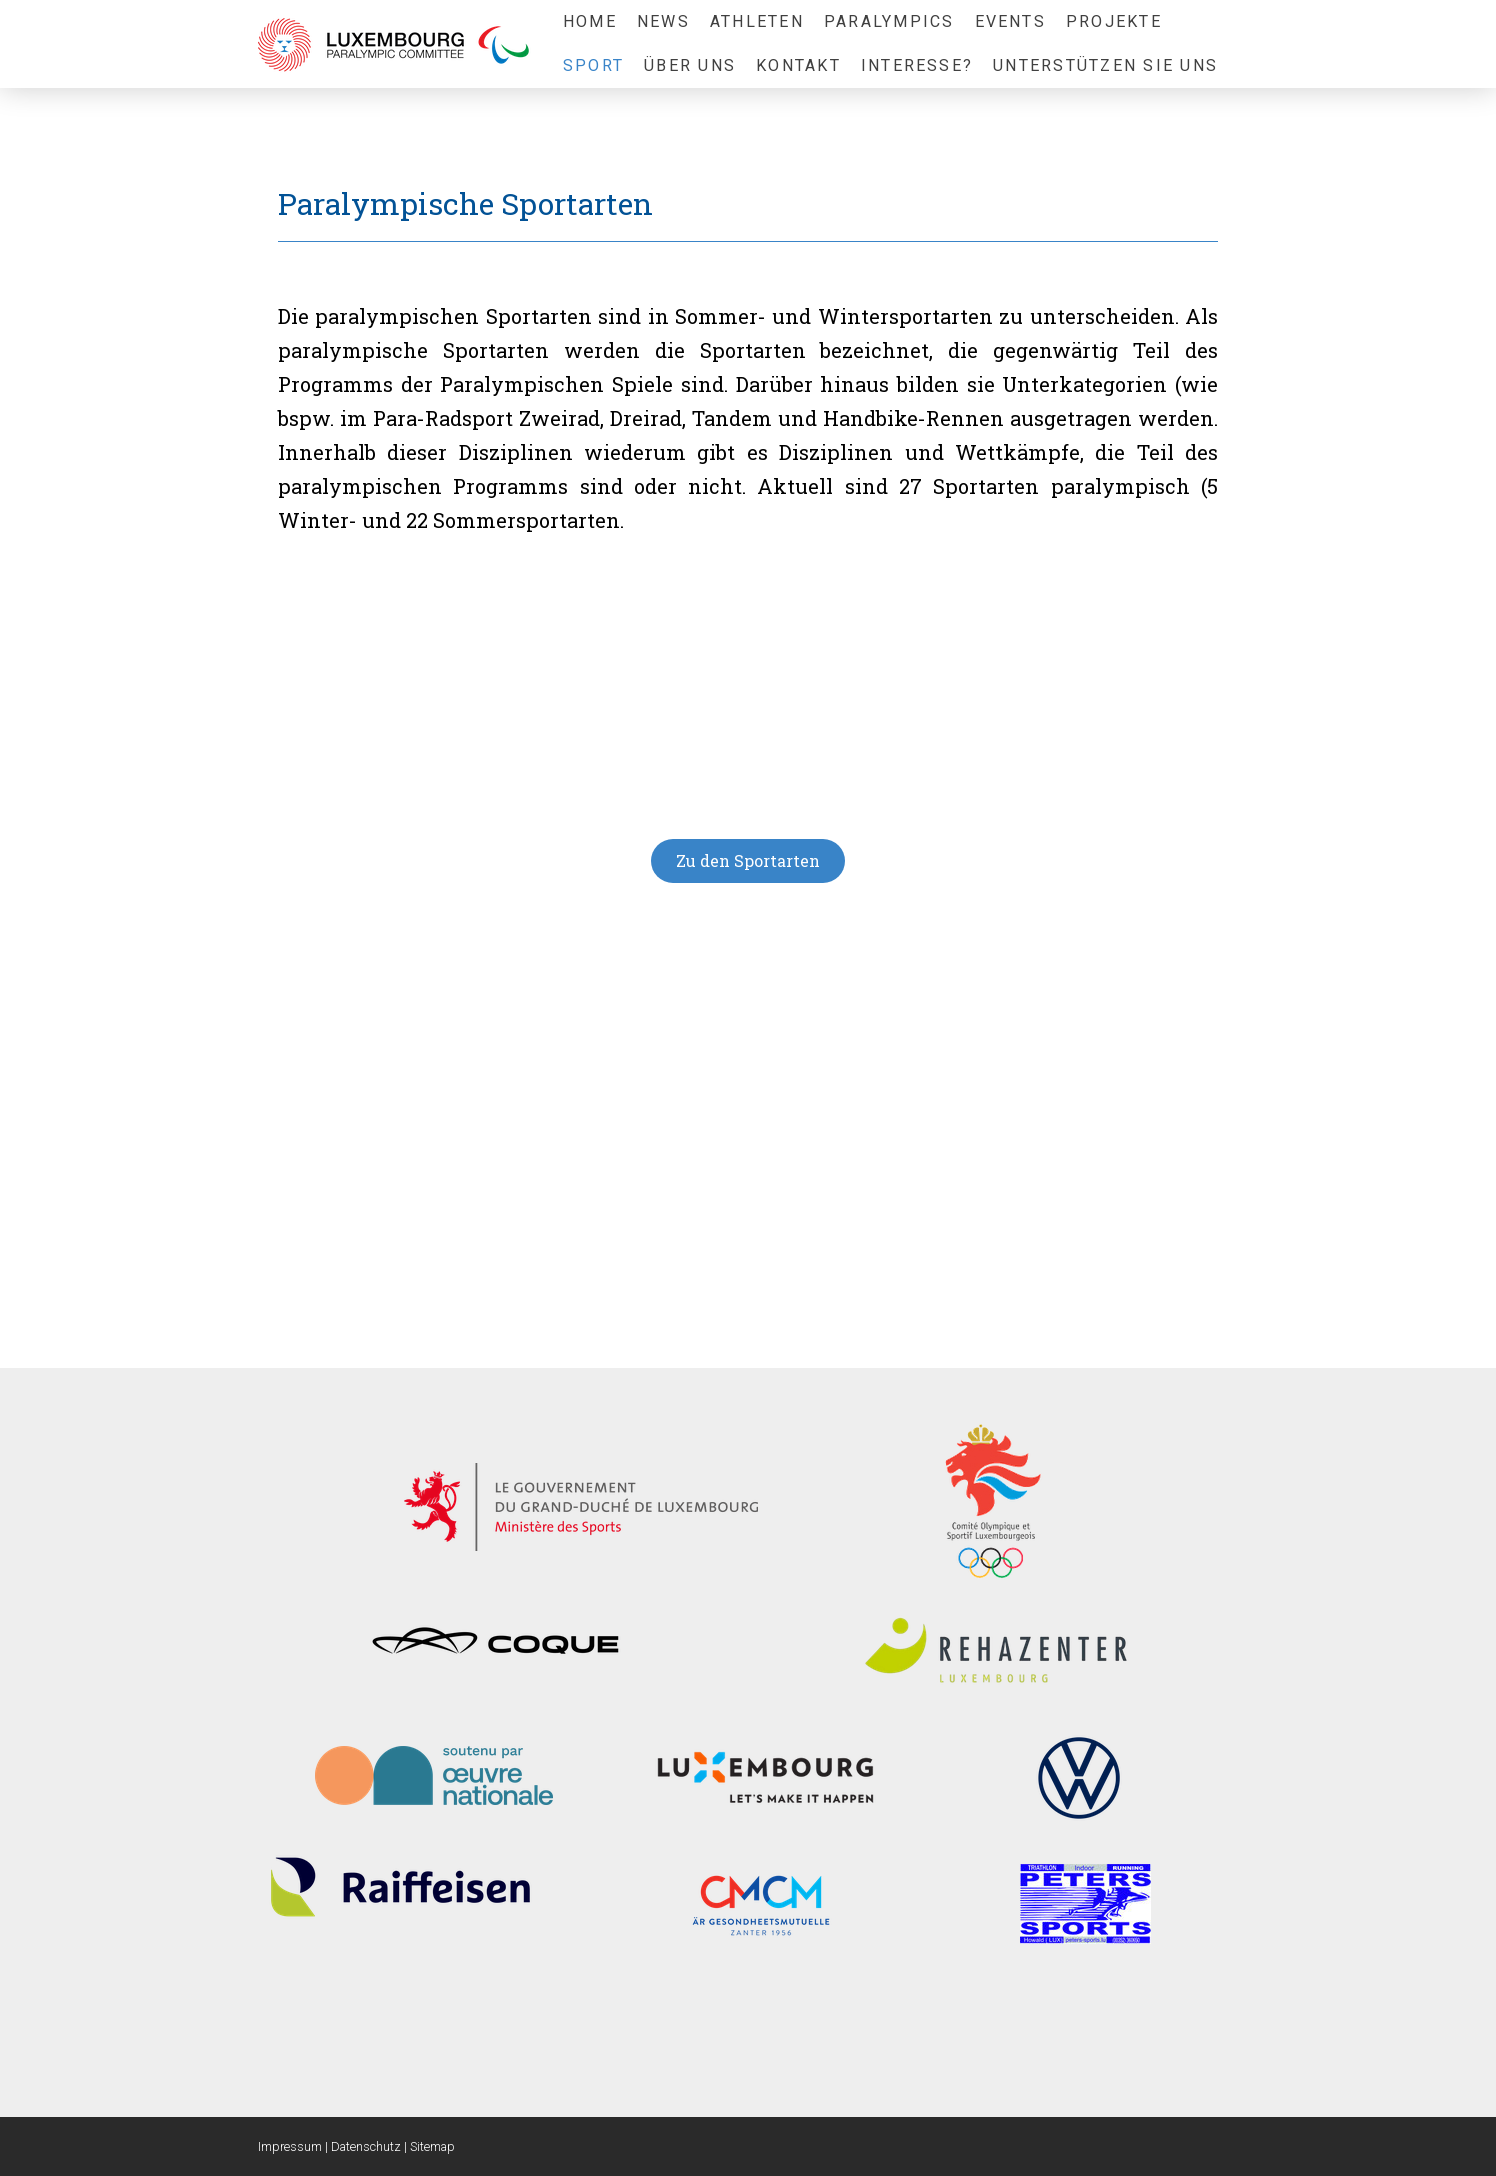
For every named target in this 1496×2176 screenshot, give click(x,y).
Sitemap (432, 2146)
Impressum (290, 2146)
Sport (593, 65)
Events (1010, 21)
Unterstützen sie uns (1105, 65)
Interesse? (917, 65)
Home (590, 21)
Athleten (757, 21)
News (663, 21)
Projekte (1114, 21)
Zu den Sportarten (748, 860)
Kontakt (798, 65)
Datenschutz (366, 2146)
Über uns (690, 65)
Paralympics (889, 21)
